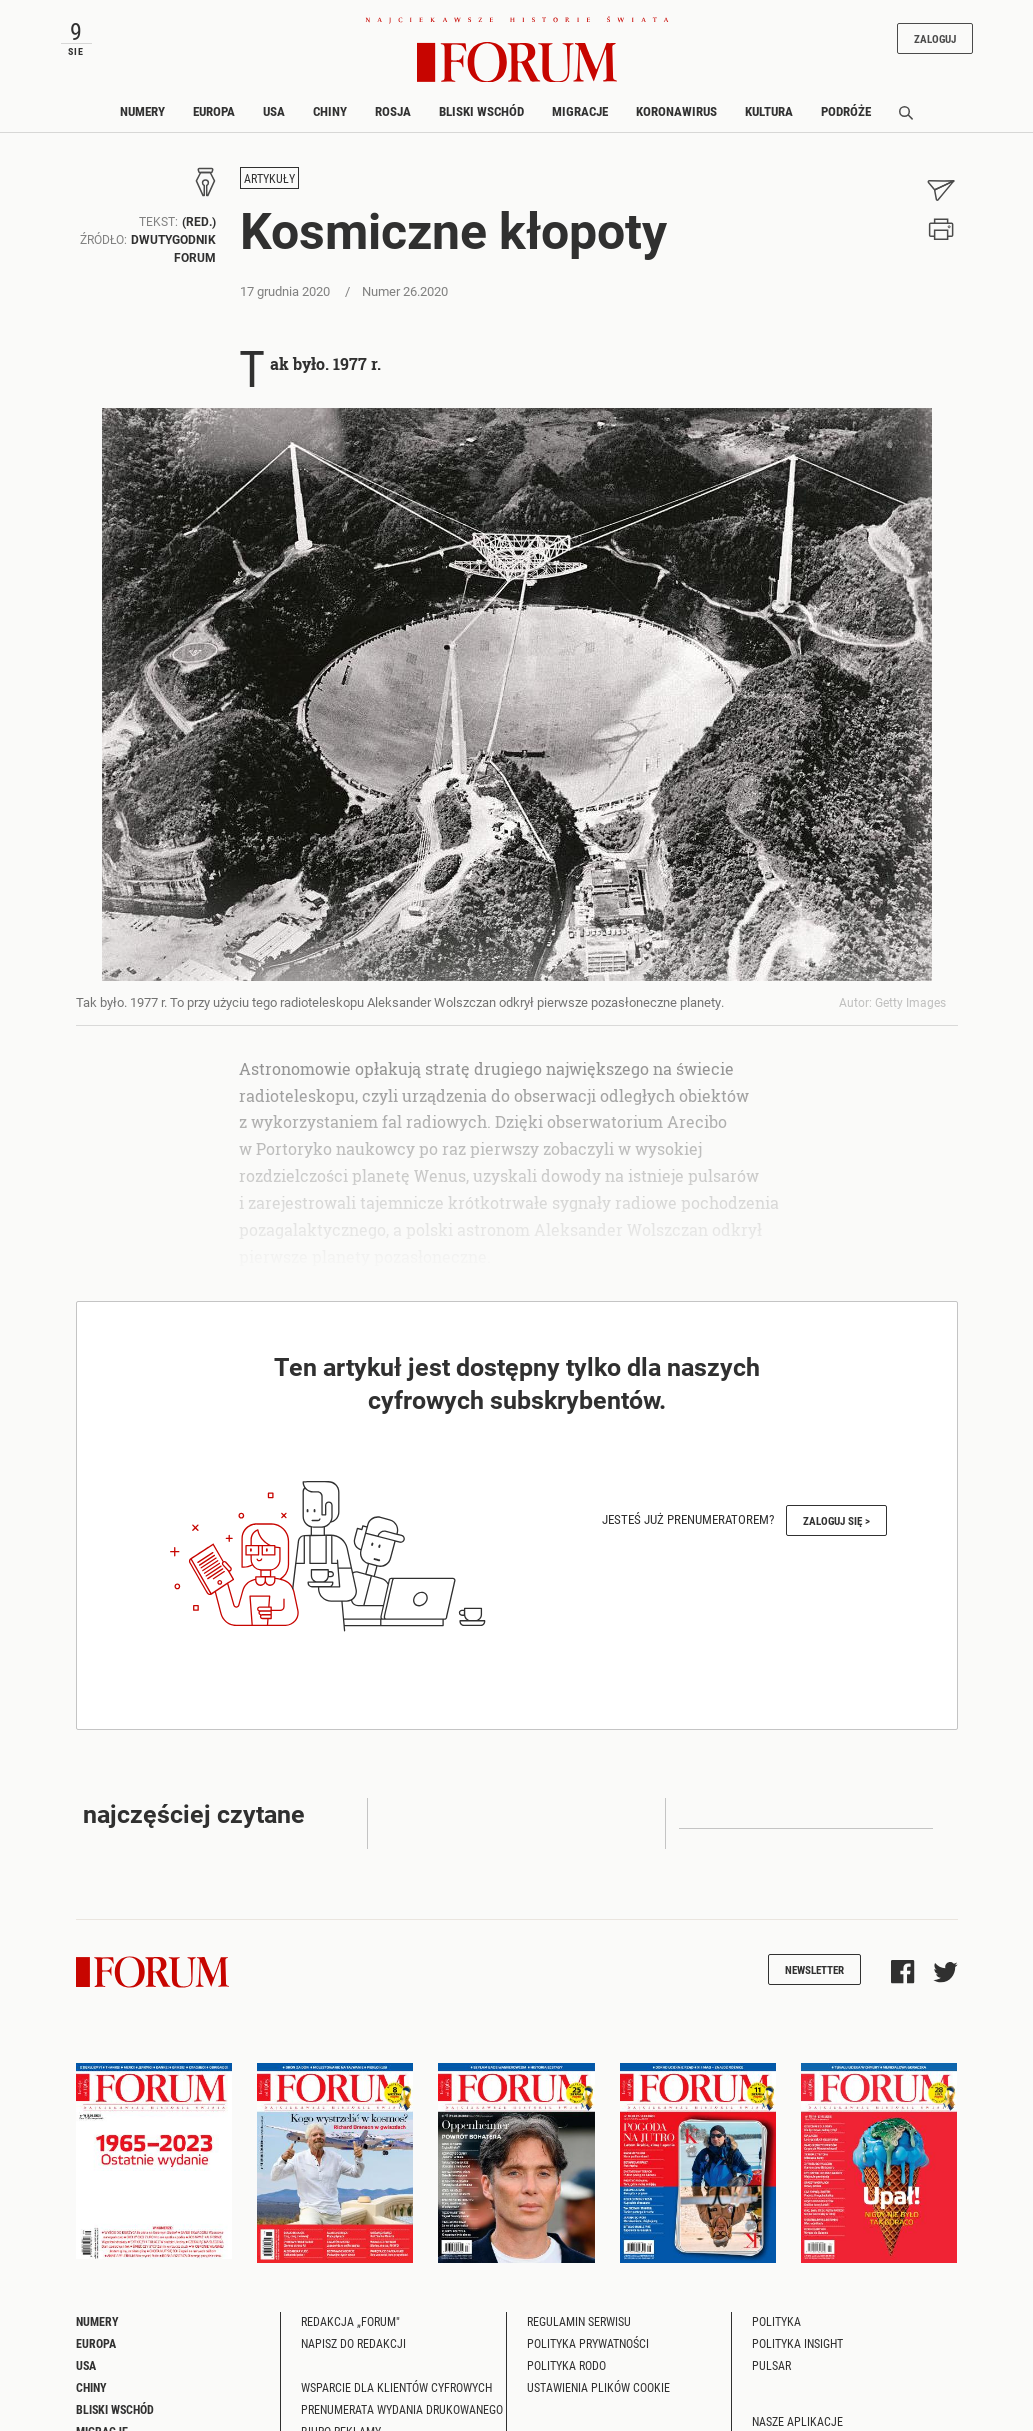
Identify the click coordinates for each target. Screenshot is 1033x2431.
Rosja (393, 111)
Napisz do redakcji (353, 2343)
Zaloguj (935, 38)
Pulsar (771, 2365)
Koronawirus (676, 111)
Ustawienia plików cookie (598, 2387)
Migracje (580, 111)
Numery (142, 111)
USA (274, 111)
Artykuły (269, 178)
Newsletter (814, 1969)
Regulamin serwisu (579, 2321)
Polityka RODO (566, 2365)
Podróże (846, 111)
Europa (214, 111)
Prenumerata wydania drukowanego (402, 2409)
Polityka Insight (797, 2343)
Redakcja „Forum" (350, 2321)
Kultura (769, 111)
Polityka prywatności (588, 2343)
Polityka (776, 2321)
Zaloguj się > (836, 1520)
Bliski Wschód (481, 111)
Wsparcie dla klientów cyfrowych (396, 2387)
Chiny (330, 111)
